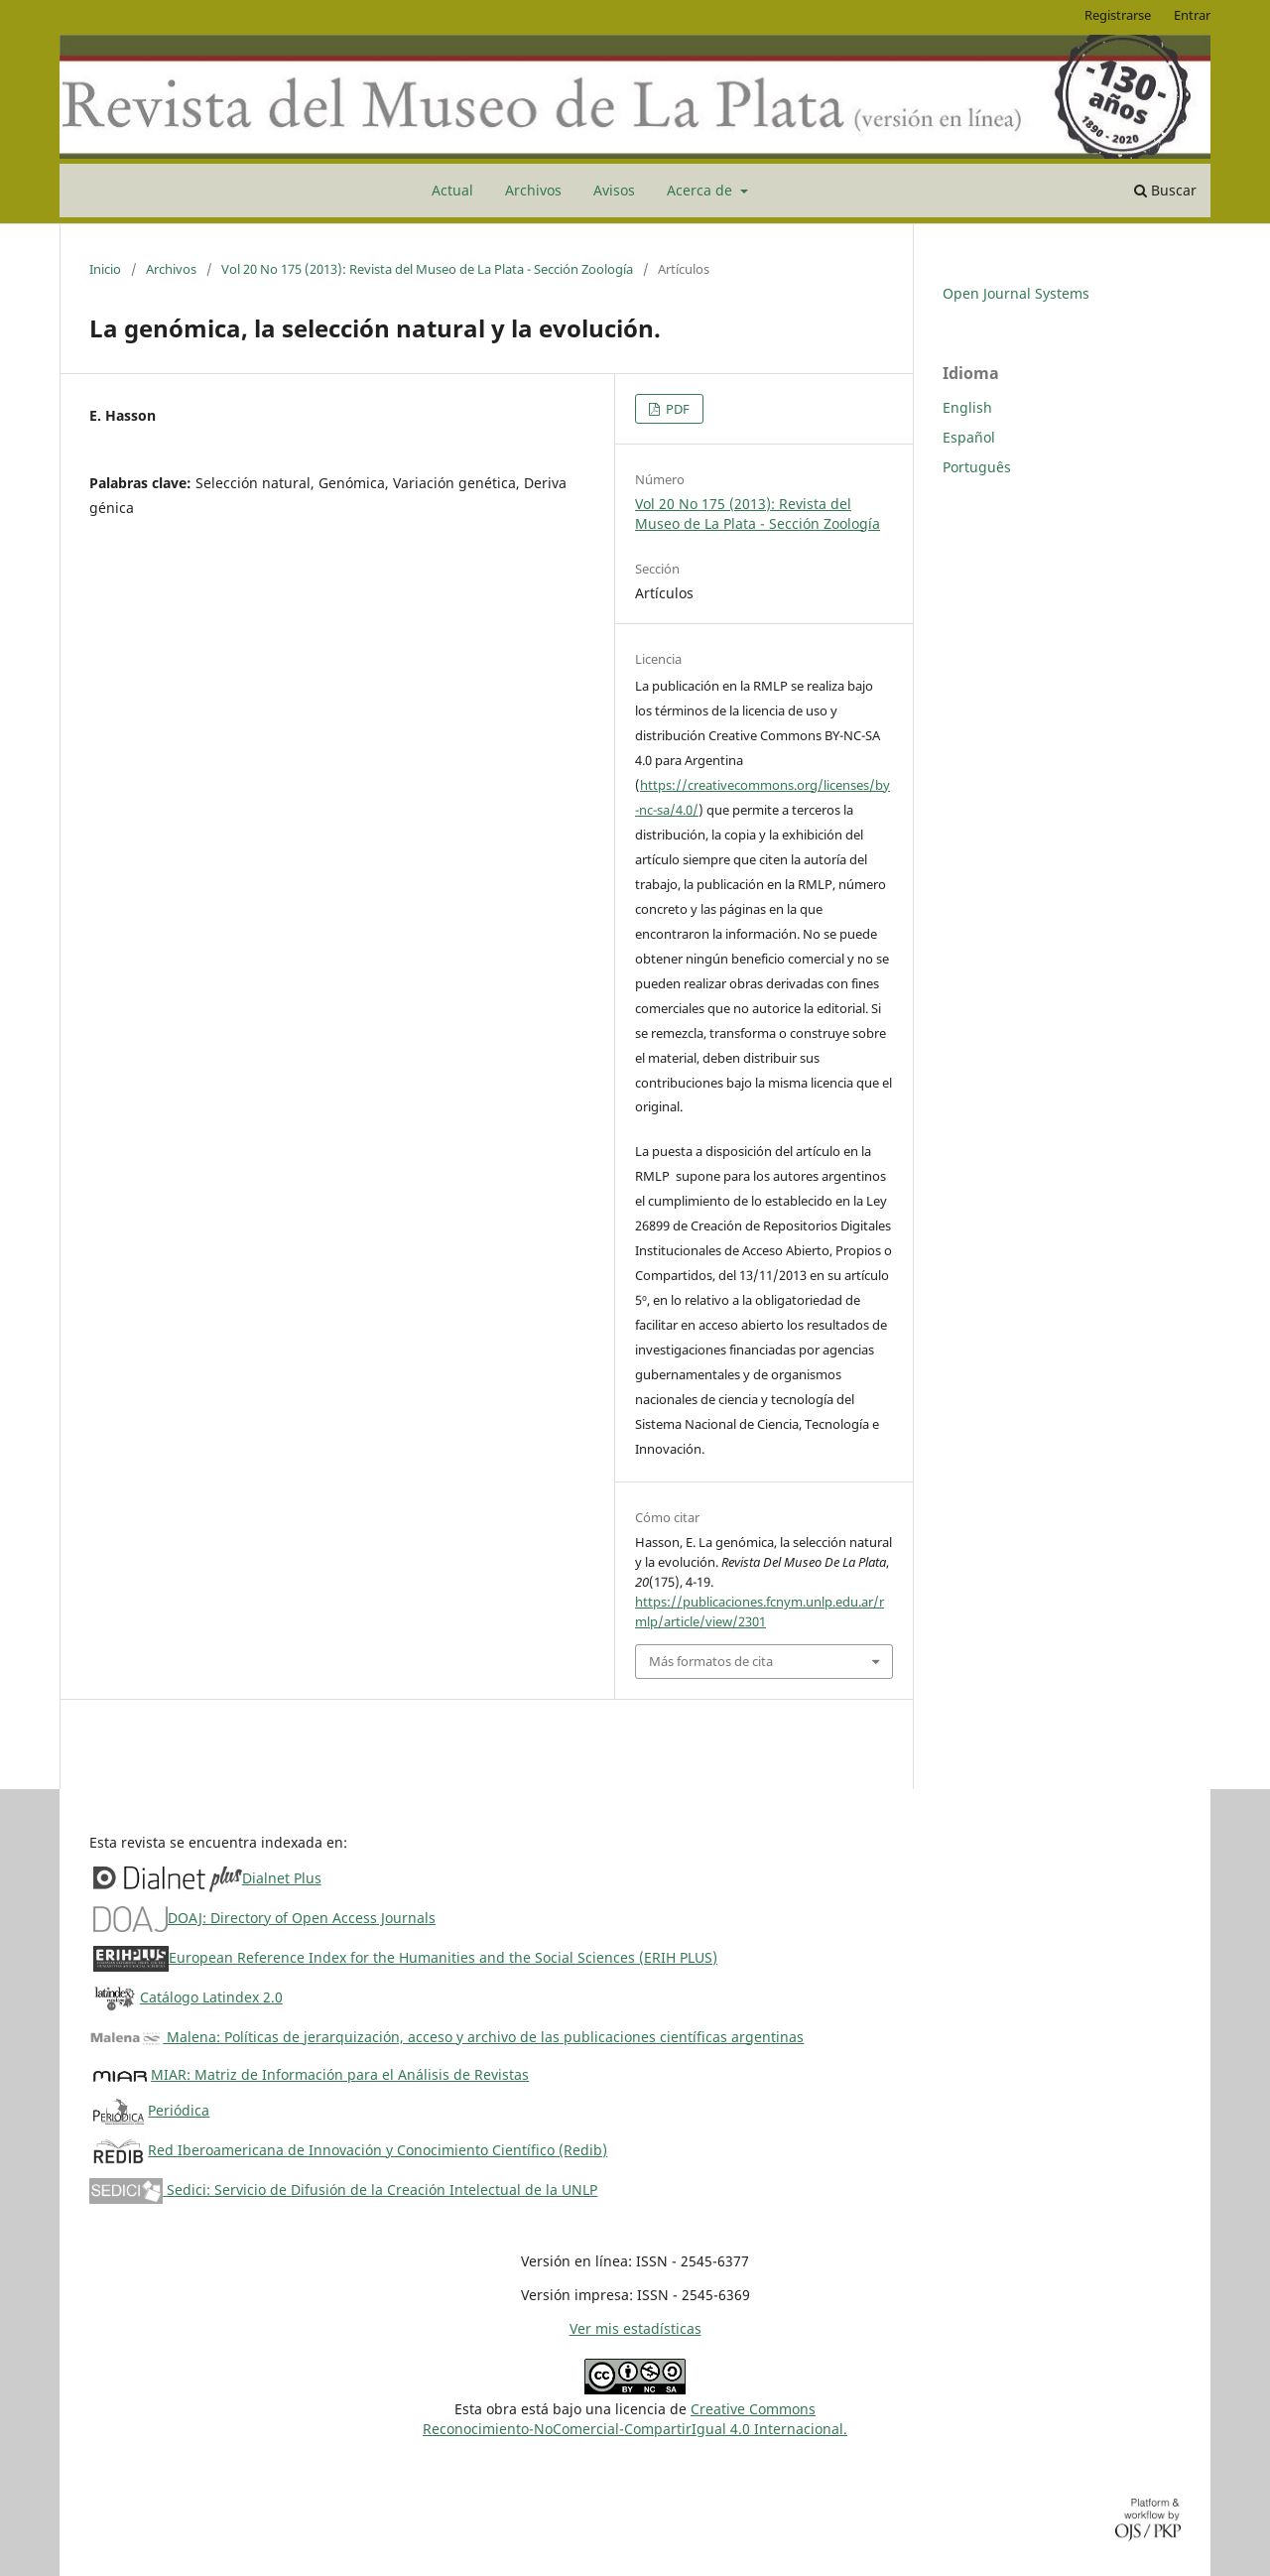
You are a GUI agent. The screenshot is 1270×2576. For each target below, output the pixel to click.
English (967, 407)
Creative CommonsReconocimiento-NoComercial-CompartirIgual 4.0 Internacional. (635, 2418)
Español (969, 437)
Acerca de (701, 190)
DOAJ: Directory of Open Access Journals (302, 1917)
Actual (452, 190)
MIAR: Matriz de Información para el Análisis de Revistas (340, 2074)
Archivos (533, 190)
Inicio (105, 269)
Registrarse (1117, 15)
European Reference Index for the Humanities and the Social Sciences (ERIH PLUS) (443, 1957)
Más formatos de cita (711, 1661)
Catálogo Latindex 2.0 (211, 1997)
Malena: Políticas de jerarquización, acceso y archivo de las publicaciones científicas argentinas (446, 2036)
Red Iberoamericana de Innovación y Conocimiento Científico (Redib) (377, 2149)
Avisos (614, 190)
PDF (676, 409)
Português (977, 466)
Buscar (1165, 190)
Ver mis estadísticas (635, 2328)
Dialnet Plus (281, 1877)
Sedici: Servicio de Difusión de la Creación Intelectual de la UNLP (343, 2189)
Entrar (1192, 15)
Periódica (178, 2110)
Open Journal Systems (1016, 293)
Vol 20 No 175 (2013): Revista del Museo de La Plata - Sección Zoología (427, 269)
